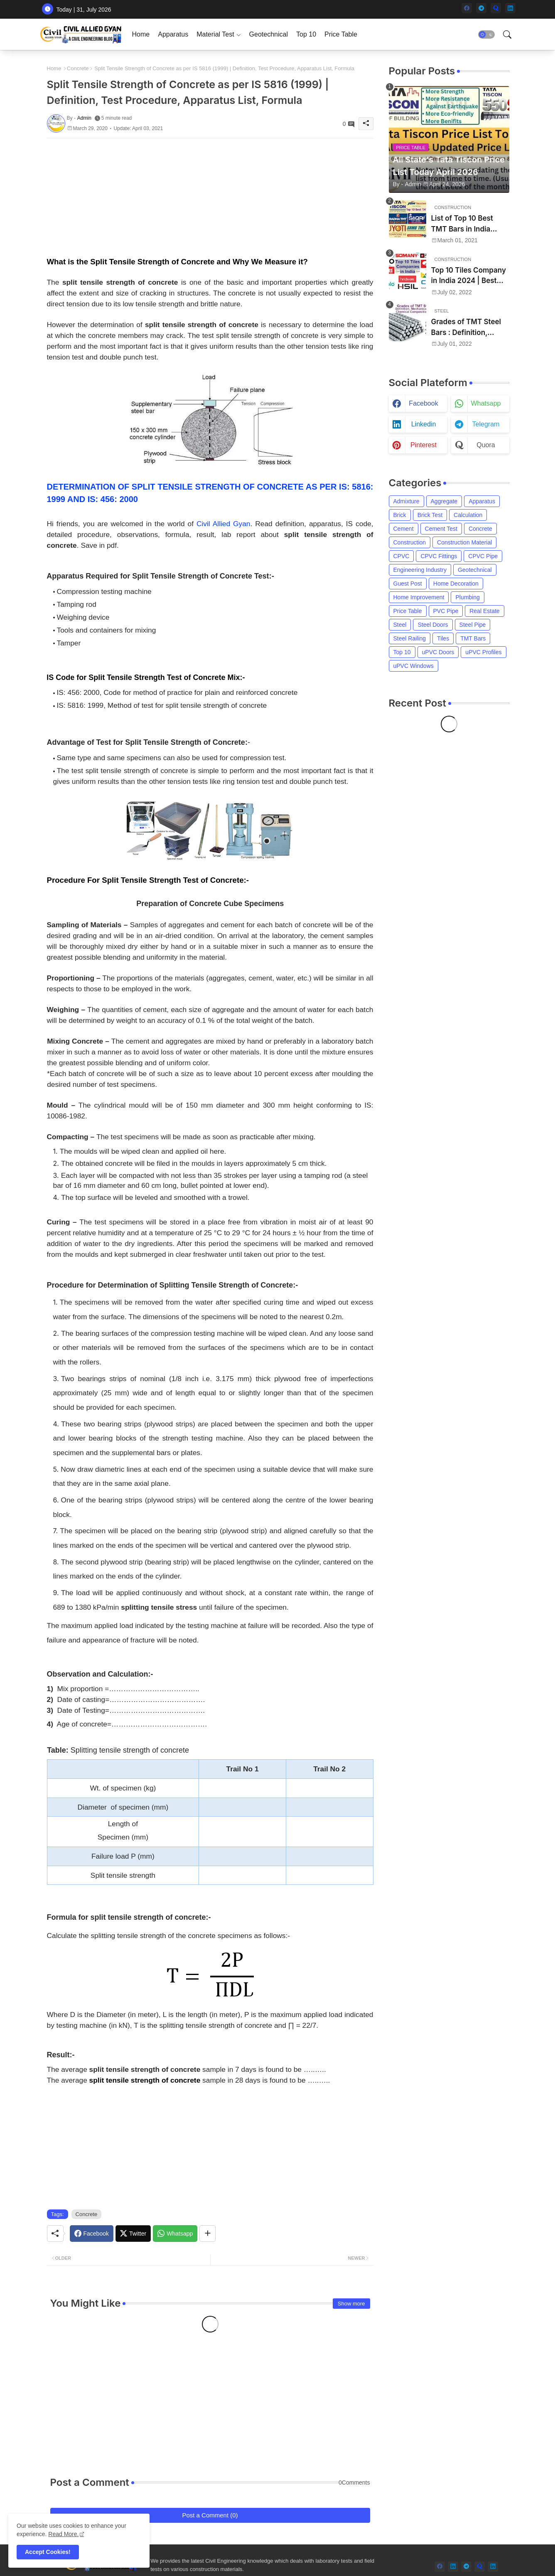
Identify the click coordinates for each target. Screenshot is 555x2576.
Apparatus (173, 34)
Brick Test (429, 515)
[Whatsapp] (175, 2233)
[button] (486, 34)
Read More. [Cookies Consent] (63, 2534)
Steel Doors (432, 624)
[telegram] (481, 8)
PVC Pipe (446, 611)
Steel (400, 624)
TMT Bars (473, 638)
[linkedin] (510, 8)
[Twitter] (133, 2233)
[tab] (141, 34)
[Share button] (207, 2233)
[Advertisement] (210, 196)
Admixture (406, 501)
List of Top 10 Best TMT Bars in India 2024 (462, 224)
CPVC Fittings (438, 556)
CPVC (401, 556)
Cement (403, 528)
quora (485, 444)
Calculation (468, 515)
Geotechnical (268, 34)
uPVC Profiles (483, 652)
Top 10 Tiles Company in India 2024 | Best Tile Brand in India (468, 276)
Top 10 (306, 34)
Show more (351, 2303)
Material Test (215, 34)
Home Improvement (418, 597)
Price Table (340, 34)
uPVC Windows (413, 665)
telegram (486, 424)
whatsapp (486, 403)
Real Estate (484, 611)
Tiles (443, 638)
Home (141, 34)
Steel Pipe (472, 624)
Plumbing (467, 597)
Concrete (78, 68)
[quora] (496, 8)
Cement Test (441, 528)
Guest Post (407, 583)
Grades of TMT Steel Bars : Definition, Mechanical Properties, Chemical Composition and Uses (469, 328)
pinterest (423, 444)
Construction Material (464, 542)
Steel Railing (409, 638)
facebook (423, 403)
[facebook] (467, 8)
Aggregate (444, 501)
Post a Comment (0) (210, 2515)
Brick (399, 515)
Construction (409, 542)
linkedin (423, 424)
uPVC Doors (438, 652)
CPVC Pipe (483, 556)
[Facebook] (91, 2233)
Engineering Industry (420, 569)
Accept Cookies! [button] (48, 2552)
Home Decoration (456, 583)
